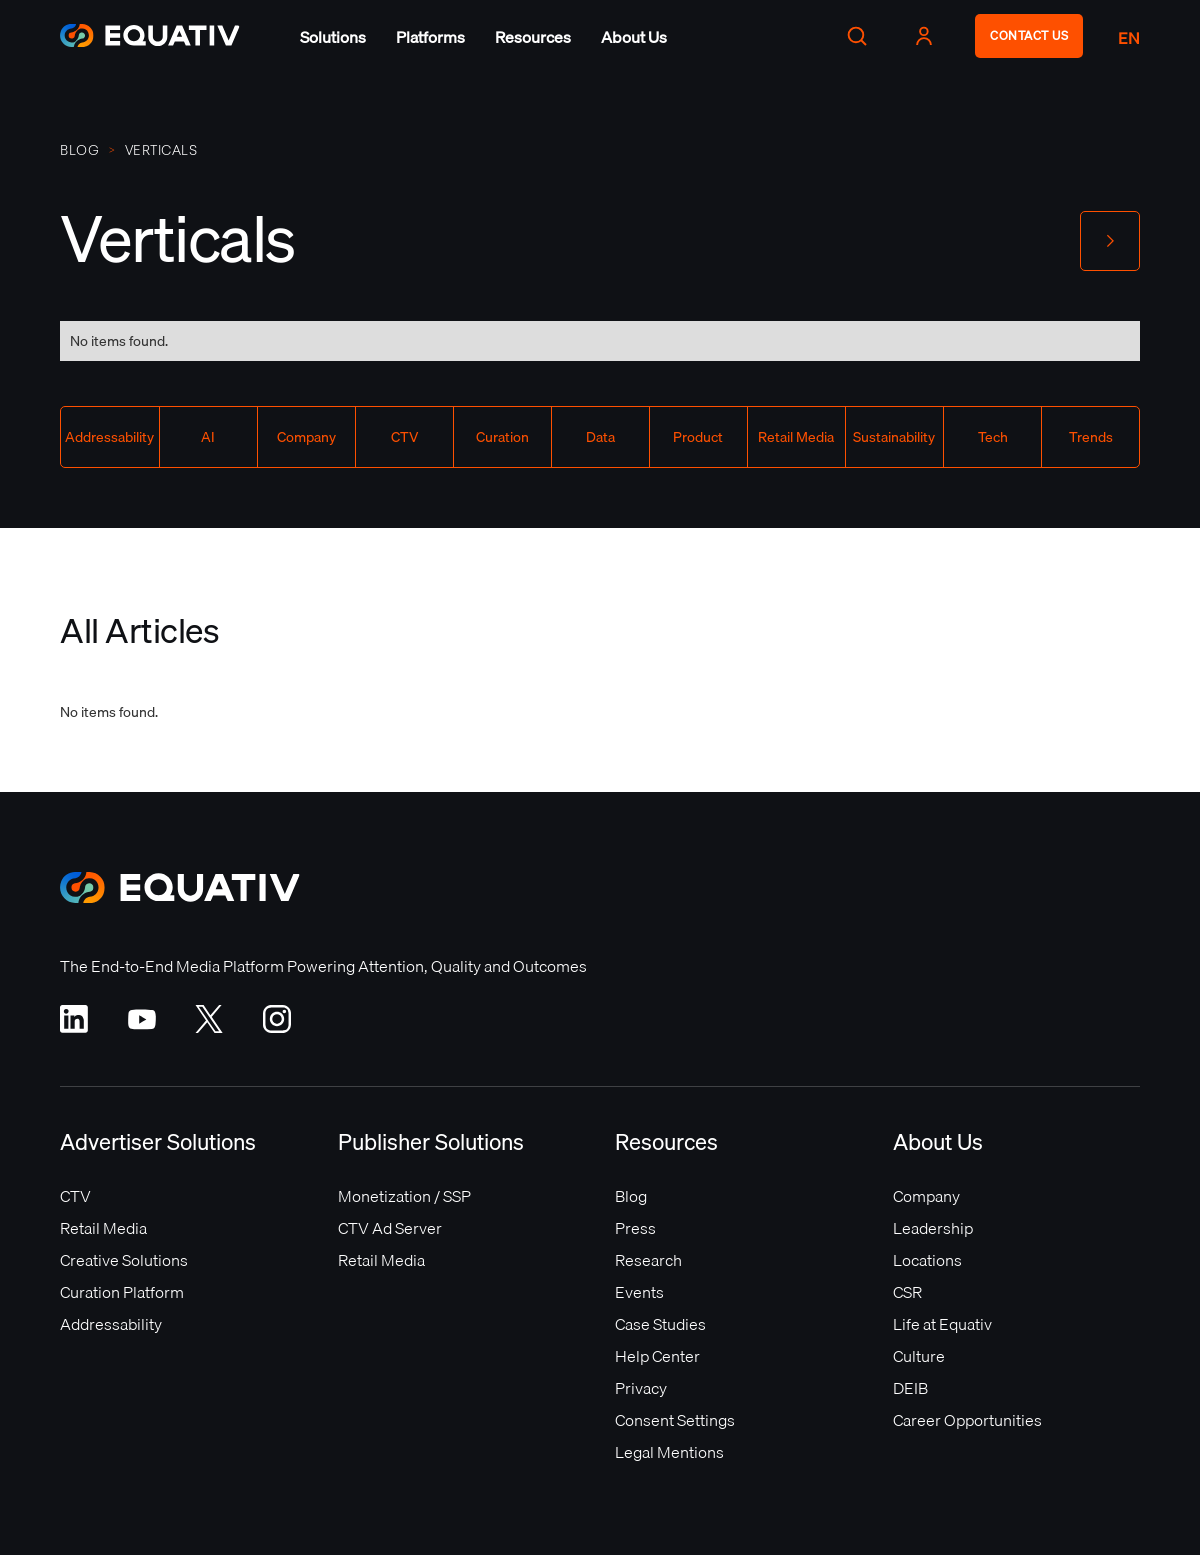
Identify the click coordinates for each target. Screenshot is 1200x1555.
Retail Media (103, 1228)
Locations (927, 1260)
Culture (919, 1356)
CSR (907, 1292)
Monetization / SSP (404, 1196)
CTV (75, 1196)
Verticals (161, 150)
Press (635, 1228)
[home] (150, 35)
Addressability (111, 1324)
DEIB (910, 1388)
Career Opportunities (967, 1420)
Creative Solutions (124, 1260)
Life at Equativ (942, 1324)
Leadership (933, 1228)
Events (639, 1292)
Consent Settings (675, 1420)
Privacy (641, 1388)
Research (648, 1260)
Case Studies (660, 1324)
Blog (79, 150)
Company (926, 1196)
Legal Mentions (669, 1452)
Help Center (657, 1356)
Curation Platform (122, 1292)
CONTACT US (1029, 35)
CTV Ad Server (390, 1228)
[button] (333, 37)
